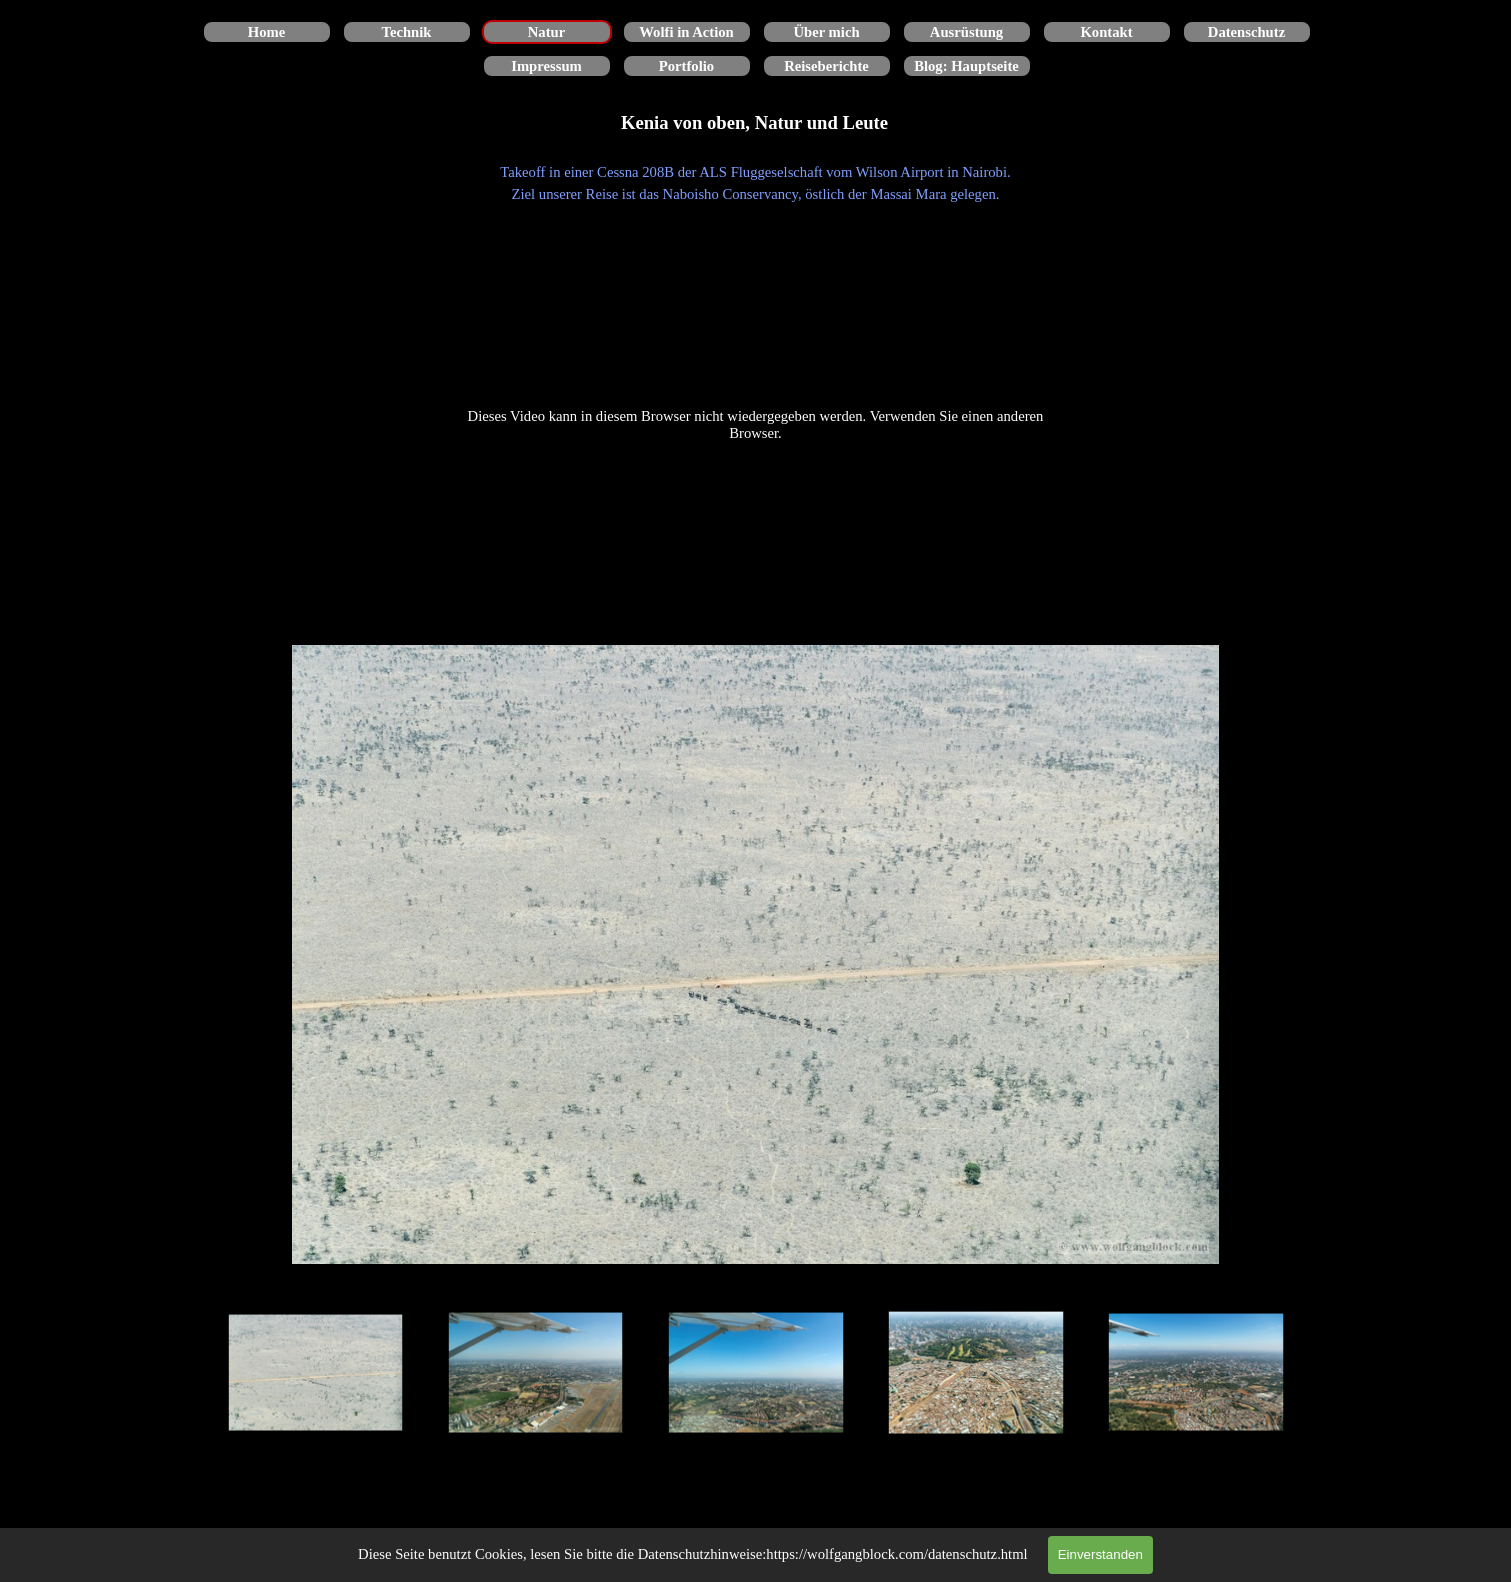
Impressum (546, 66)
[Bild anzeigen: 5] (1196, 1373)
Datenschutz (1246, 32)
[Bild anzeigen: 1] (316, 1373)
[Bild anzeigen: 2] (536, 1373)
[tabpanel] (756, 183)
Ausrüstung (966, 32)
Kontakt (1106, 32)
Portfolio (686, 66)
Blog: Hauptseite (966, 66)
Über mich (826, 32)
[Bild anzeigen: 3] (756, 1373)
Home (266, 32)
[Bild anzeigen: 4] (976, 1373)
